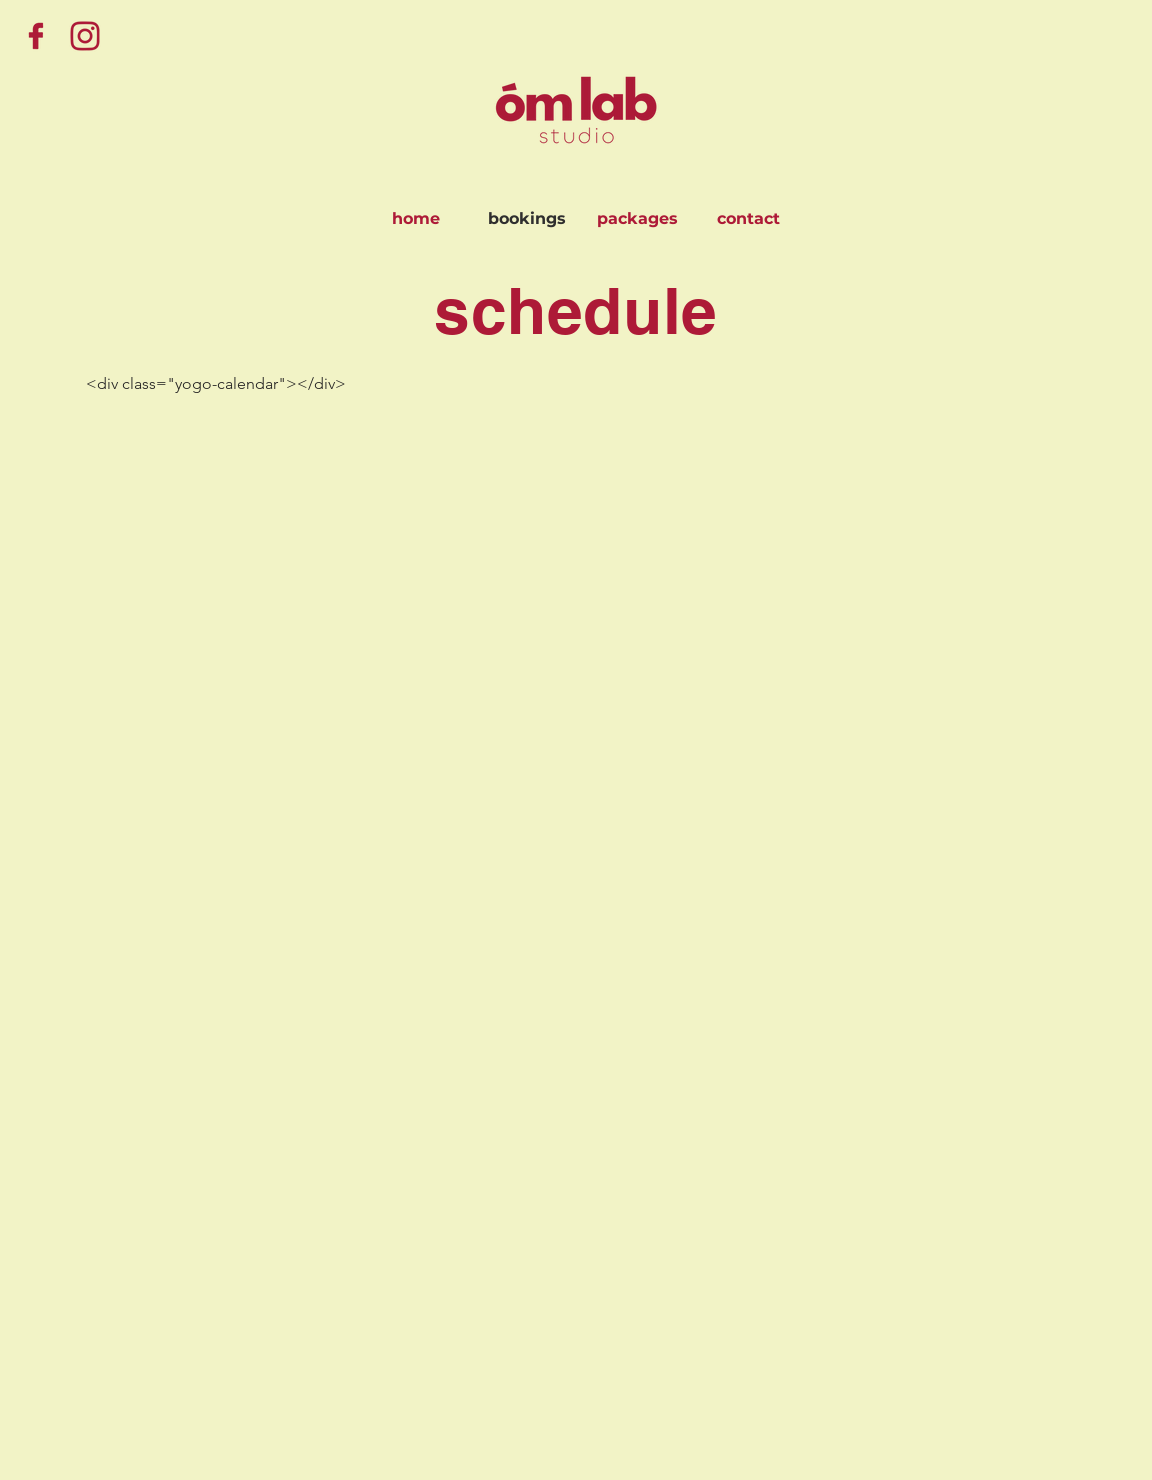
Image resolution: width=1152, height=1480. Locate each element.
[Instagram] (85, 36)
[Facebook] (36, 36)
